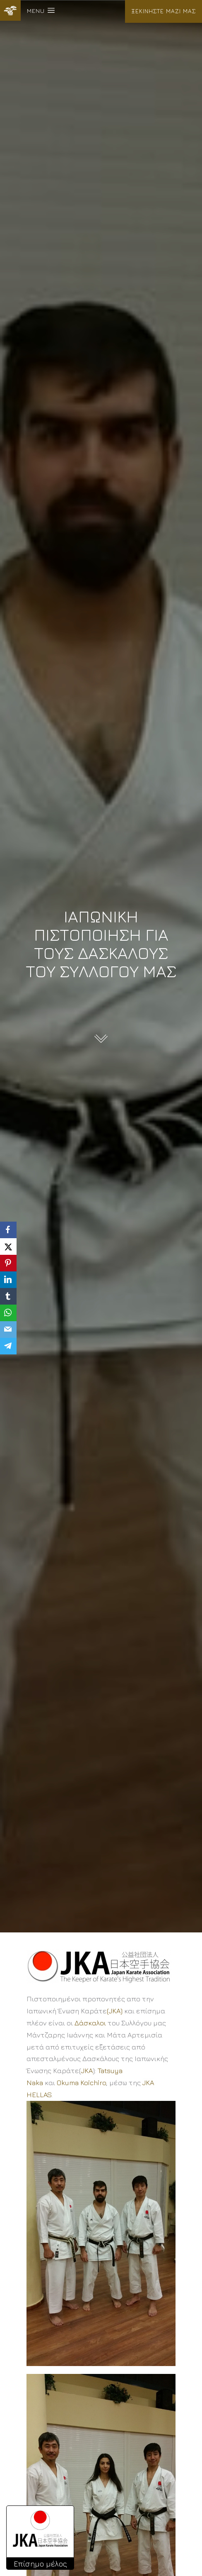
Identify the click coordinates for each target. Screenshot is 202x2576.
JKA (87, 2070)
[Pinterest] (8, 1263)
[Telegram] (8, 1346)
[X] (8, 1246)
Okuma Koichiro (81, 2082)
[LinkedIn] (8, 1279)
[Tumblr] (8, 1296)
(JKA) (115, 2011)
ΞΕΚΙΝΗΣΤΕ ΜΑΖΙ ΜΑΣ (163, 11)
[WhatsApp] (8, 1313)
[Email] (8, 1329)
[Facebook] (8, 1230)
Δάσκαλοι (90, 2023)
